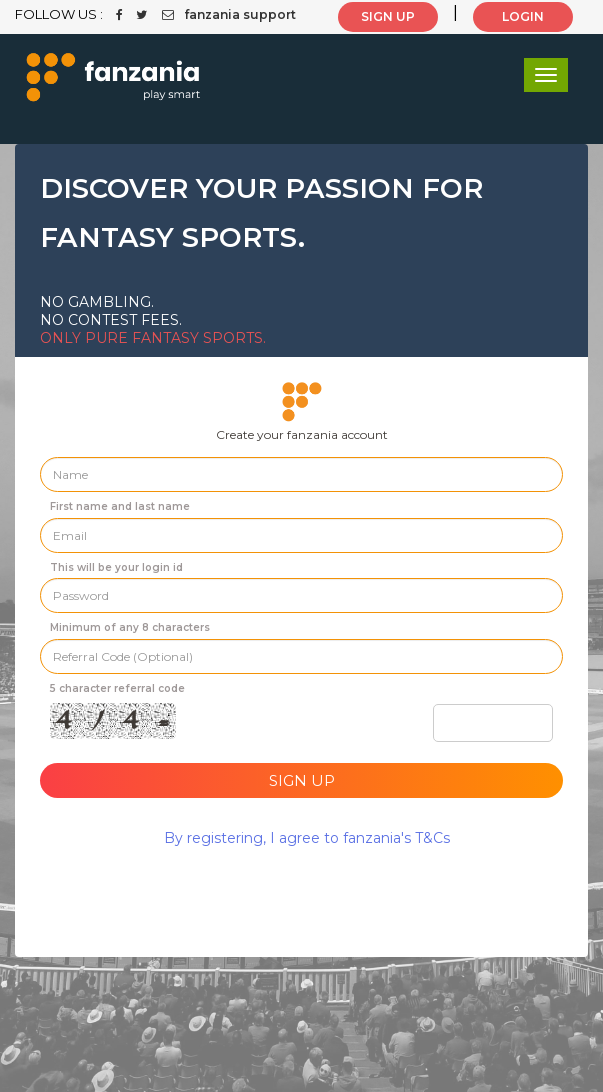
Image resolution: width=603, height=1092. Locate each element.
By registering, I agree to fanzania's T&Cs (307, 838)
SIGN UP (388, 16)
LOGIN (523, 16)
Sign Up (302, 780)
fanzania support (229, 14)
